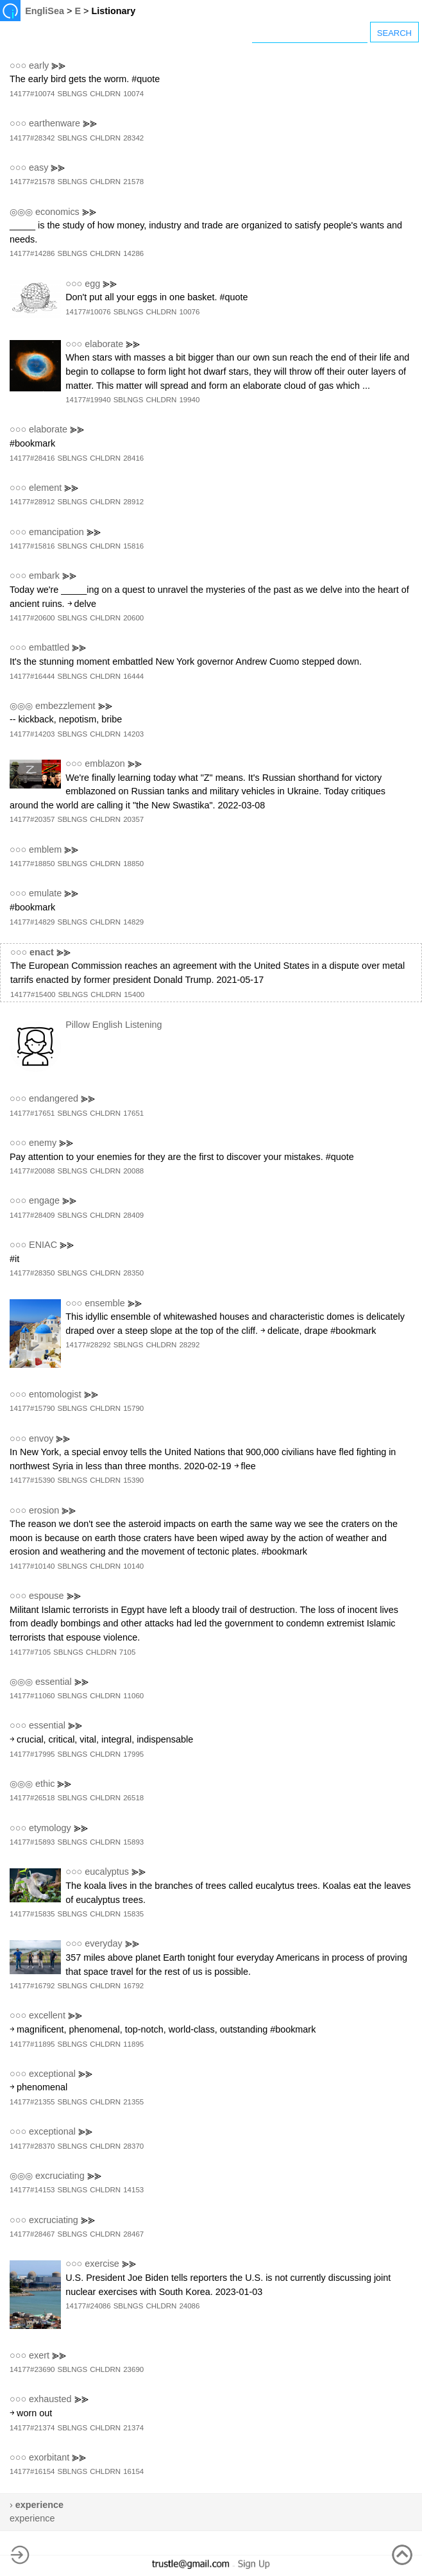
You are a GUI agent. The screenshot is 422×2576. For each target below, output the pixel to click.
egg (92, 283)
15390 (133, 1480)
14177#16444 (32, 676)
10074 (133, 94)
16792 (133, 1986)
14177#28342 (32, 138)
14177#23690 (32, 2369)
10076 (189, 312)
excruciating (60, 2176)
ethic (45, 1783)
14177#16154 (32, 2471)
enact (42, 952)
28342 (133, 138)
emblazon (104, 763)
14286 (133, 253)
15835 (133, 1914)
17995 (133, 1754)
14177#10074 (32, 94)
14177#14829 (32, 922)
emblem (45, 849)
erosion (44, 1510)
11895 (133, 2044)
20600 (133, 618)
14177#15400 (32, 994)
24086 (189, 2306)
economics (57, 212)
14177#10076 (87, 312)
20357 (133, 819)
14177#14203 (32, 734)
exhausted (50, 2399)
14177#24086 (87, 2306)
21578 (133, 181)
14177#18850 (32, 863)
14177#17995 (32, 1754)
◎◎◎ (21, 212)
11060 (133, 1696)
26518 (133, 1798)
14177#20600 (32, 618)
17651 (133, 1113)
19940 (189, 400)
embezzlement (65, 706)
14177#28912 (32, 502)
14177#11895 (32, 2044)
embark (44, 575)
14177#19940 (87, 400)
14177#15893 (32, 1842)
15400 (134, 994)
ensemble (104, 1303)
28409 (133, 1215)
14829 (133, 922)
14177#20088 (32, 1171)
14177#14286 (32, 253)
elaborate (104, 344)
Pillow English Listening (113, 1024)
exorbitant (49, 2457)
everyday (103, 1943)
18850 (133, 863)
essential (53, 1681)
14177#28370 (32, 2146)
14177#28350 (32, 1273)
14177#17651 (32, 1113)
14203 (133, 734)
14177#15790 (32, 1408)
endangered (53, 1098)
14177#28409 (32, 1215)
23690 (133, 2369)
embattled (49, 647)
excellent (47, 2015)
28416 (133, 458)
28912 (133, 502)
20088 (133, 1171)
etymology (50, 1828)
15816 (133, 546)
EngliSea (44, 11)
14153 (133, 2190)
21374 (133, 2428)
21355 (133, 2102)
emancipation (56, 532)
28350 (133, 1273)
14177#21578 (32, 181)
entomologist (55, 1394)
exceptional (52, 2073)
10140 (133, 1566)
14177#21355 (32, 2102)
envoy (41, 1438)
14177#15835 (32, 1914)
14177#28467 (32, 2234)
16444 (133, 676)
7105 (127, 1652)
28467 (133, 2234)
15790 (133, 1408)
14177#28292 (87, 1345)
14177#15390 (32, 1480)
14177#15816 (32, 546)
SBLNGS (72, 94)
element (45, 487)
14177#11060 (32, 1696)
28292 (189, 1345)
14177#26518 (32, 1798)
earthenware (54, 123)
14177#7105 (30, 1652)
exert (39, 2355)
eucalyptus (107, 1871)
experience (32, 2518)
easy (38, 167)
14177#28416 (32, 458)
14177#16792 (32, 1986)
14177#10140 (32, 1566)
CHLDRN (105, 94)
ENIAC (43, 1245)
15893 (133, 1842)
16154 (133, 2471)
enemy (42, 1143)
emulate (45, 893)
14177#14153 (32, 2190)
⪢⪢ (58, 65)
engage (44, 1200)
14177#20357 (32, 819)
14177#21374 (32, 2428)
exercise (102, 2263)
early (39, 65)
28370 (133, 2146)
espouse (46, 1596)
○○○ (18, 65)
